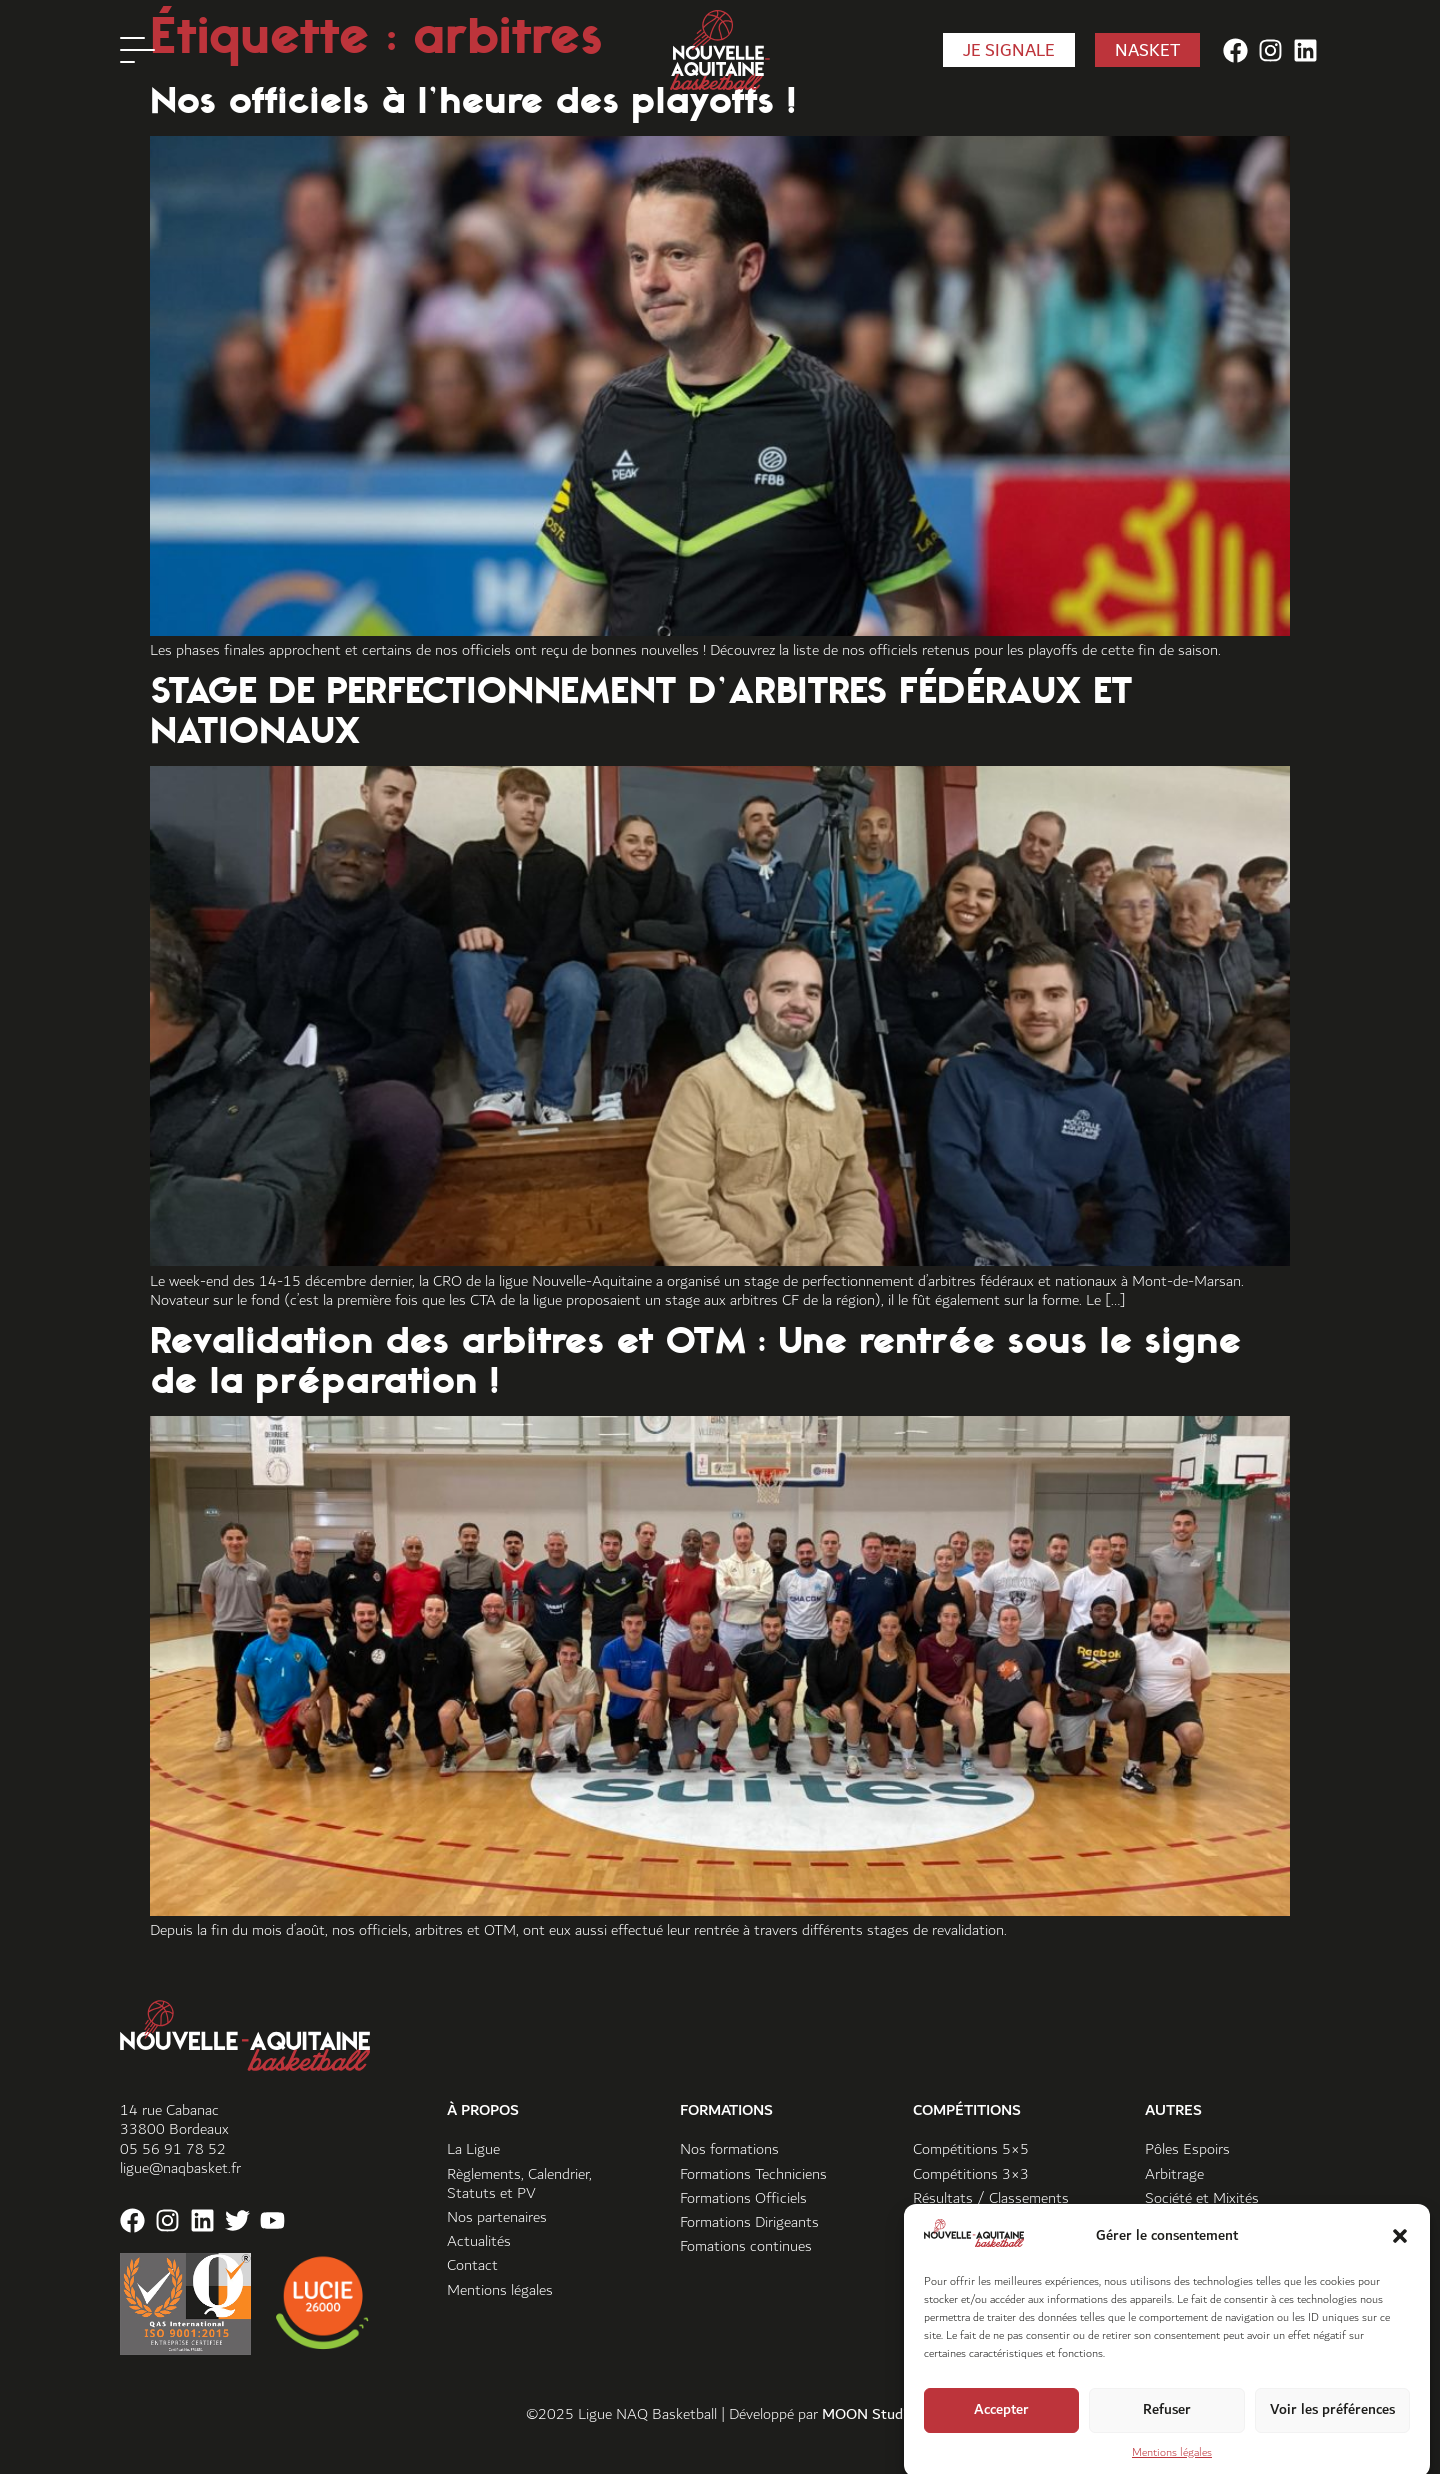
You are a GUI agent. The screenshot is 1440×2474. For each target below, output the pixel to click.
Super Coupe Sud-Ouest (990, 2222)
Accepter (1001, 2436)
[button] (1400, 2263)
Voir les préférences (1332, 2436)
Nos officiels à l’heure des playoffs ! (473, 100)
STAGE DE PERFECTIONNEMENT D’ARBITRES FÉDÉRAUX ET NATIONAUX (641, 710)
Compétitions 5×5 (971, 2149)
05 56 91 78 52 (173, 2149)
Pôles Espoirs (1187, 2149)
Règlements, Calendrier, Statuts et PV (519, 2184)
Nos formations (729, 2149)
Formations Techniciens (753, 2174)
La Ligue (473, 2149)
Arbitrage (1174, 2174)
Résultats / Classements (991, 2198)
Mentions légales (500, 2290)
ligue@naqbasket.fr (180, 2168)
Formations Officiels (743, 2198)
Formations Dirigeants (749, 2222)
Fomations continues (746, 2246)
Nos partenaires (497, 2217)
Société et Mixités (1202, 2198)
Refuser (1167, 2436)
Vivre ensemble (1192, 2222)
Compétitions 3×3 (971, 2174)
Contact (472, 2265)
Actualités (479, 2241)
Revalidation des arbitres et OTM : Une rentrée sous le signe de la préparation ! (696, 1360)
